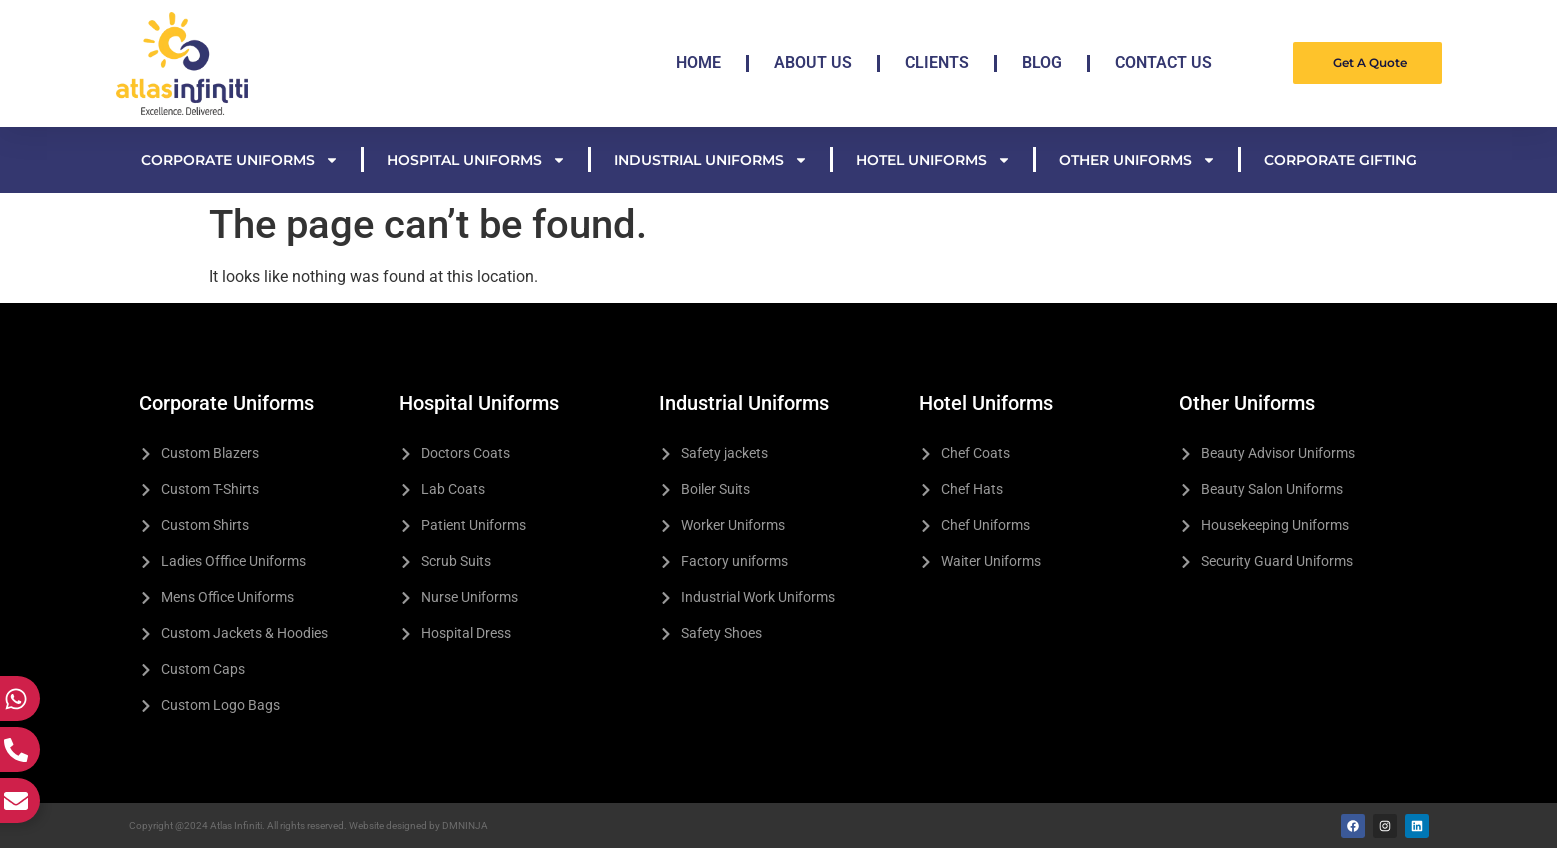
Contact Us (1163, 62)
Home (698, 62)
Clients (937, 62)
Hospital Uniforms (476, 160)
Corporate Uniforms (240, 160)
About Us (813, 62)
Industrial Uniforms (711, 160)
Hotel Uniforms (933, 160)
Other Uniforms (1137, 160)
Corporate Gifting (1340, 160)
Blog (1042, 62)
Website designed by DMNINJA (418, 825)
